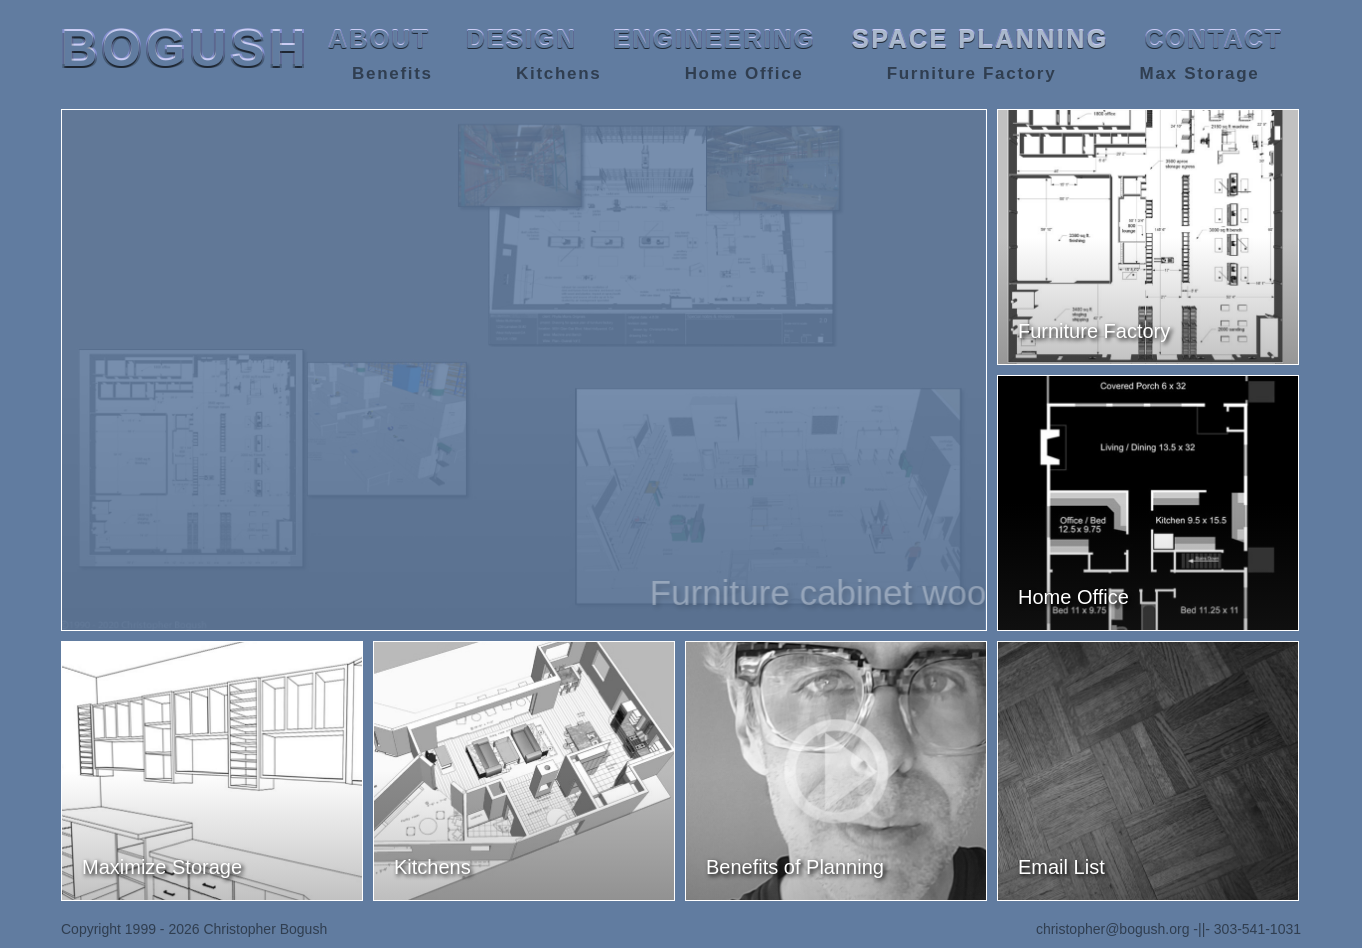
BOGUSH (185, 49)
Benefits (392, 73)
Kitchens (558, 73)
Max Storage (1200, 73)
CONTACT (1214, 39)
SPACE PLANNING (980, 39)
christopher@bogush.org (1113, 929)
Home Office (744, 73)
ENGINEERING (714, 39)
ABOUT (379, 39)
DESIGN (521, 39)
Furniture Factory (972, 73)
